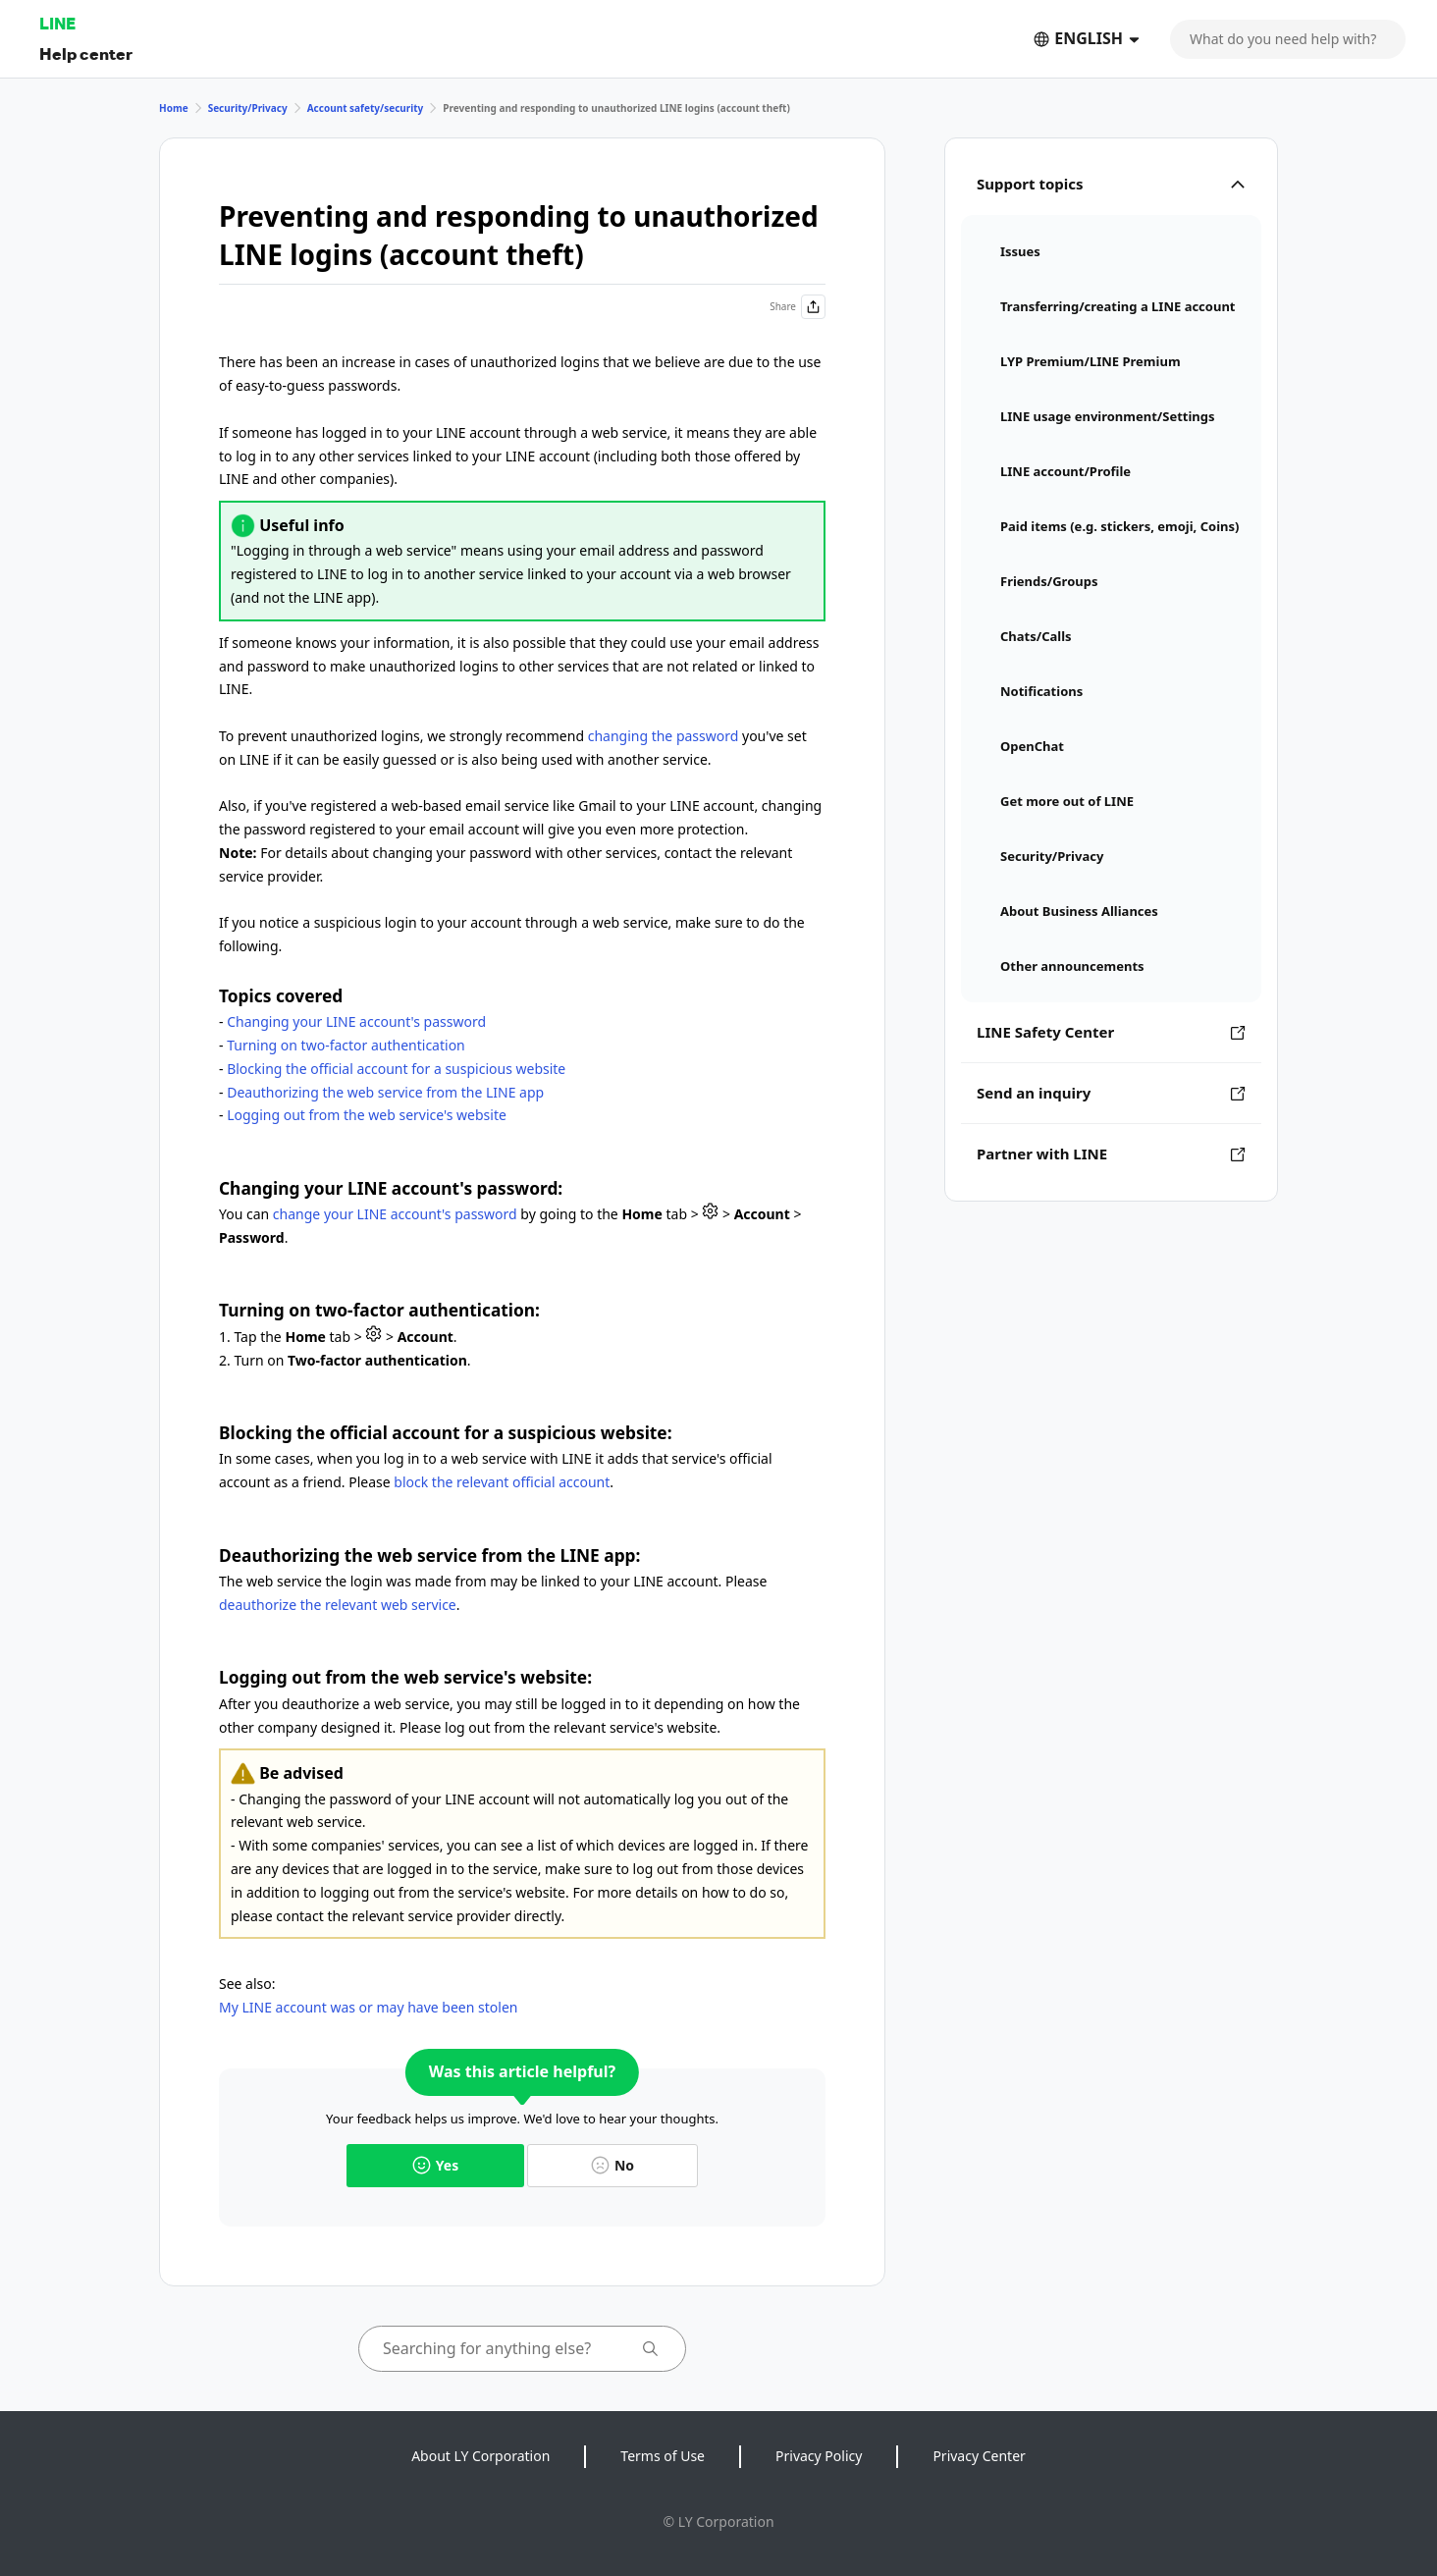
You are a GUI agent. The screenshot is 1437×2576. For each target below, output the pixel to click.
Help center (86, 53)
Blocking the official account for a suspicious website (396, 1068)
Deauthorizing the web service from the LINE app (385, 1092)
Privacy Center (978, 2455)
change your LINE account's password (395, 1214)
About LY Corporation (480, 2455)
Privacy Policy (818, 2455)
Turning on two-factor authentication (346, 1045)
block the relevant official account (502, 1482)
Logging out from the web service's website (366, 1114)
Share (797, 307)
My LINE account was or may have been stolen (368, 2007)
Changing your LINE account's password (356, 1021)
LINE (57, 23)
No (612, 2165)
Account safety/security (365, 108)
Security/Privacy (248, 108)
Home (173, 108)
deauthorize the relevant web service (337, 1604)
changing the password (663, 735)
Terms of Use (662, 2455)
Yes (435, 2165)
